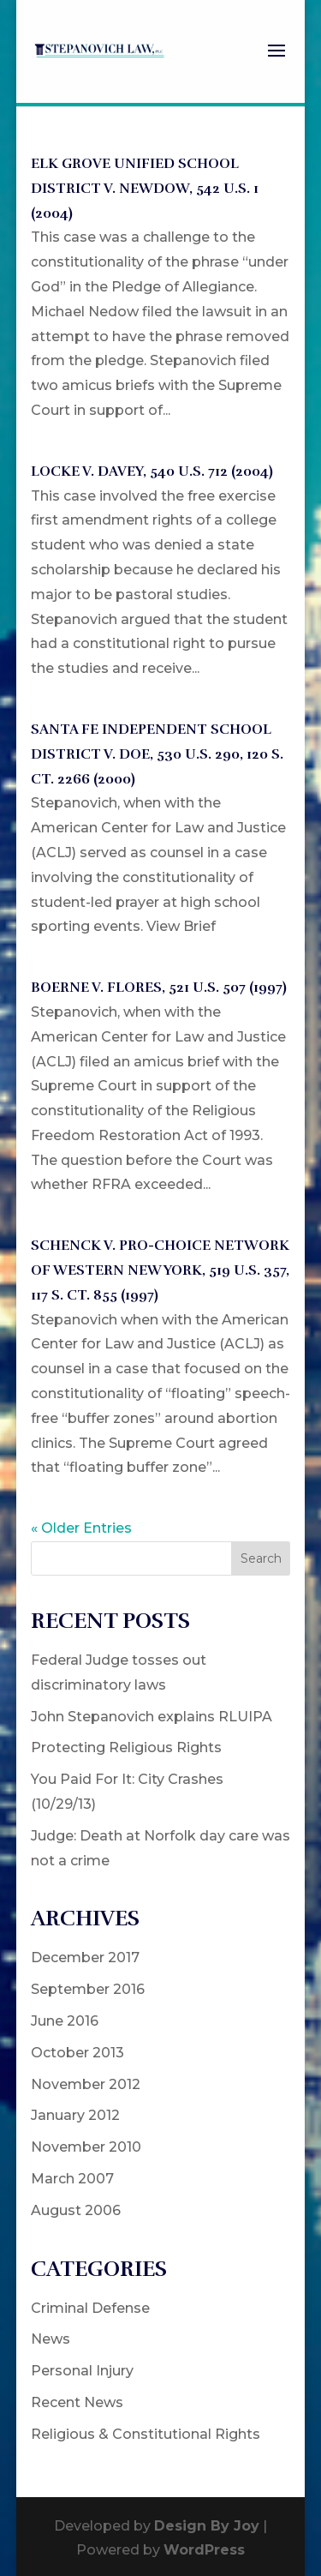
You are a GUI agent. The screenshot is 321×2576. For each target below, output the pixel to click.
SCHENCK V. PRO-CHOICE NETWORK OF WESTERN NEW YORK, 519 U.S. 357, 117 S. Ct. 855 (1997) (160, 1270)
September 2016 (88, 1989)
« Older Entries (81, 1528)
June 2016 (64, 2021)
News (50, 2339)
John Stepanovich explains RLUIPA (151, 1716)
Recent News (77, 2402)
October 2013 (77, 2053)
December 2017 (85, 1957)
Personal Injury (82, 2371)
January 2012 (75, 2115)
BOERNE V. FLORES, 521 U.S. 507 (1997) (159, 987)
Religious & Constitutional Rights (145, 2434)
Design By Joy (206, 2526)
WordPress (204, 2550)
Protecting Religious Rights (126, 1747)
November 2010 (86, 2147)
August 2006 (76, 2210)
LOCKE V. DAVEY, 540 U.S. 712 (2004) (152, 471)
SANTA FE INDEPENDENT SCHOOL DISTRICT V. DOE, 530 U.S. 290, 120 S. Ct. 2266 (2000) (157, 754)
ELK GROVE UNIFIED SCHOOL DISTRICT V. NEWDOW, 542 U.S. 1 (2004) (145, 188)
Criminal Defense (90, 2308)
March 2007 (72, 2179)
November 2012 (85, 2084)
